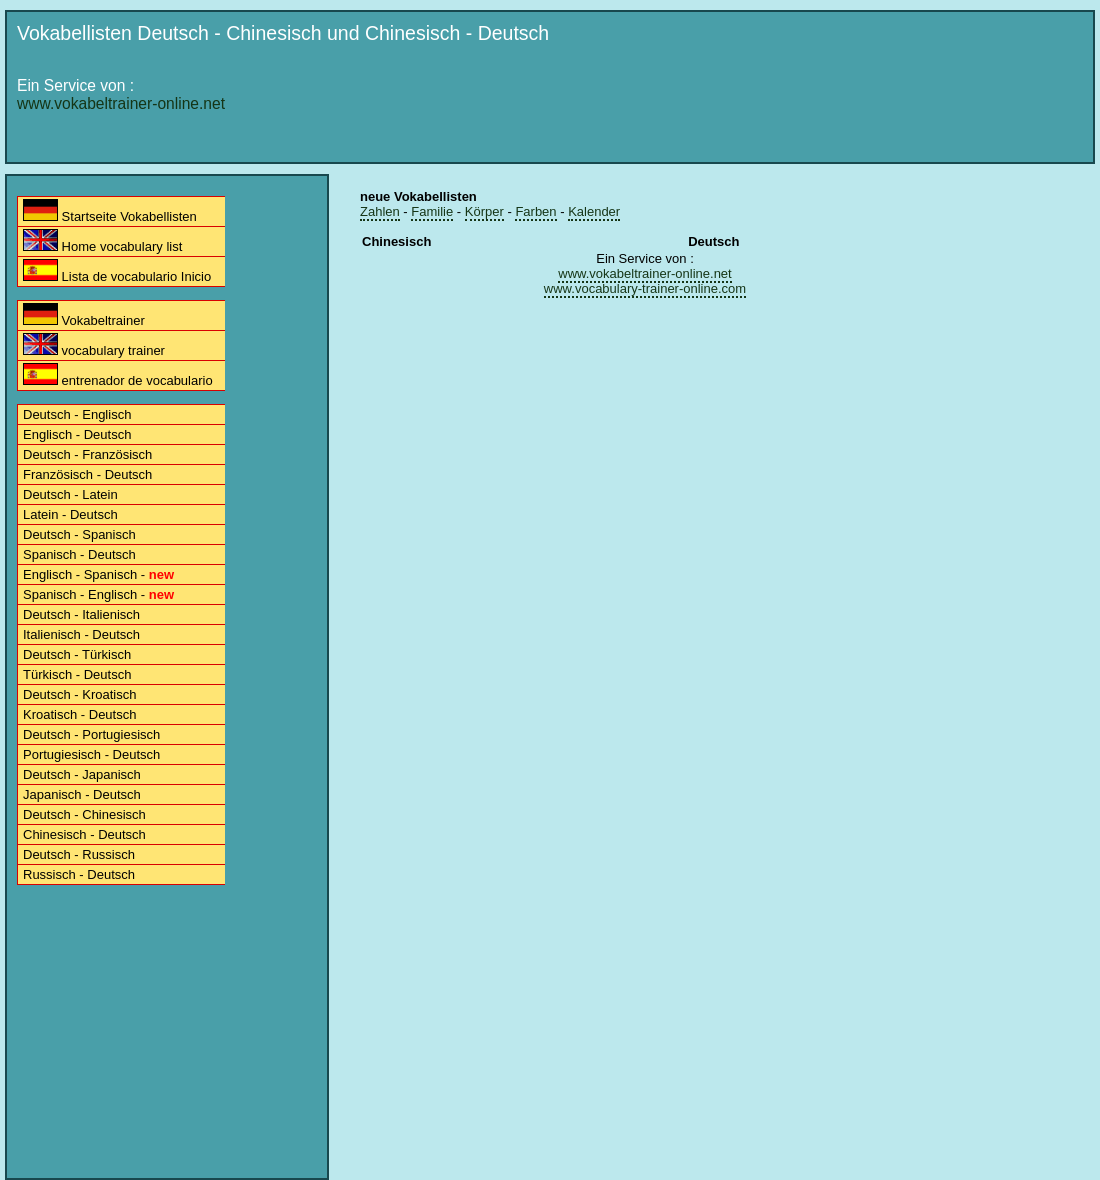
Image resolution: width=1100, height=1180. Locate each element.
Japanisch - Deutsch (82, 794)
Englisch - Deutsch (77, 434)
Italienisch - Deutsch (81, 634)
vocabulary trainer (94, 345)
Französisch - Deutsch (87, 474)
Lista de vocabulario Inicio (117, 271)
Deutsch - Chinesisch (84, 814)
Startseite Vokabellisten (110, 211)
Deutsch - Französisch (87, 454)
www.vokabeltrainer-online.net (121, 103)
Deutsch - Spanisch (79, 534)
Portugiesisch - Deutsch (91, 754)
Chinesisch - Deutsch (84, 834)
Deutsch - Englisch (77, 414)
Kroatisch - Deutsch (79, 714)
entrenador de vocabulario (118, 375)
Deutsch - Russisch (79, 854)
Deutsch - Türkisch (77, 654)
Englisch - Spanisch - (98, 574)
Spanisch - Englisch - (98, 594)
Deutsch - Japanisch (82, 774)
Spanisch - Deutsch (79, 554)
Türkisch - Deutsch (77, 674)
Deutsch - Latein (70, 494)
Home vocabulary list (102, 241)
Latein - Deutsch (70, 514)
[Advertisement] (696, 202)
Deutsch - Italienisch (81, 614)
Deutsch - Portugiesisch (91, 734)
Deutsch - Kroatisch (79, 694)
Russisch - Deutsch (79, 874)
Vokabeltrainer (84, 315)
